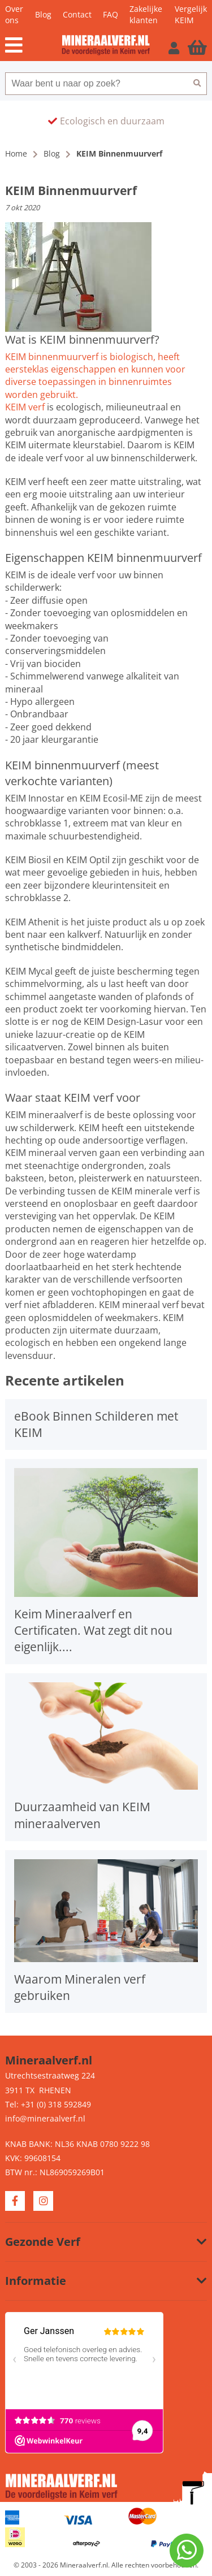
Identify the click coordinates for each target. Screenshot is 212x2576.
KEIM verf (25, 407)
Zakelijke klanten (145, 14)
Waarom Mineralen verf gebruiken (79, 1987)
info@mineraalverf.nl (45, 2118)
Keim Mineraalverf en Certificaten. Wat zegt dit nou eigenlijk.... (93, 1630)
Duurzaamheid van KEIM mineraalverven (82, 1815)
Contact (77, 14)
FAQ (110, 14)
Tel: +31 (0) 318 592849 (48, 2104)
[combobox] (96, 83)
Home (16, 153)
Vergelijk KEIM (191, 14)
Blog (43, 14)
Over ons (14, 14)
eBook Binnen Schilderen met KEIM (96, 1424)
